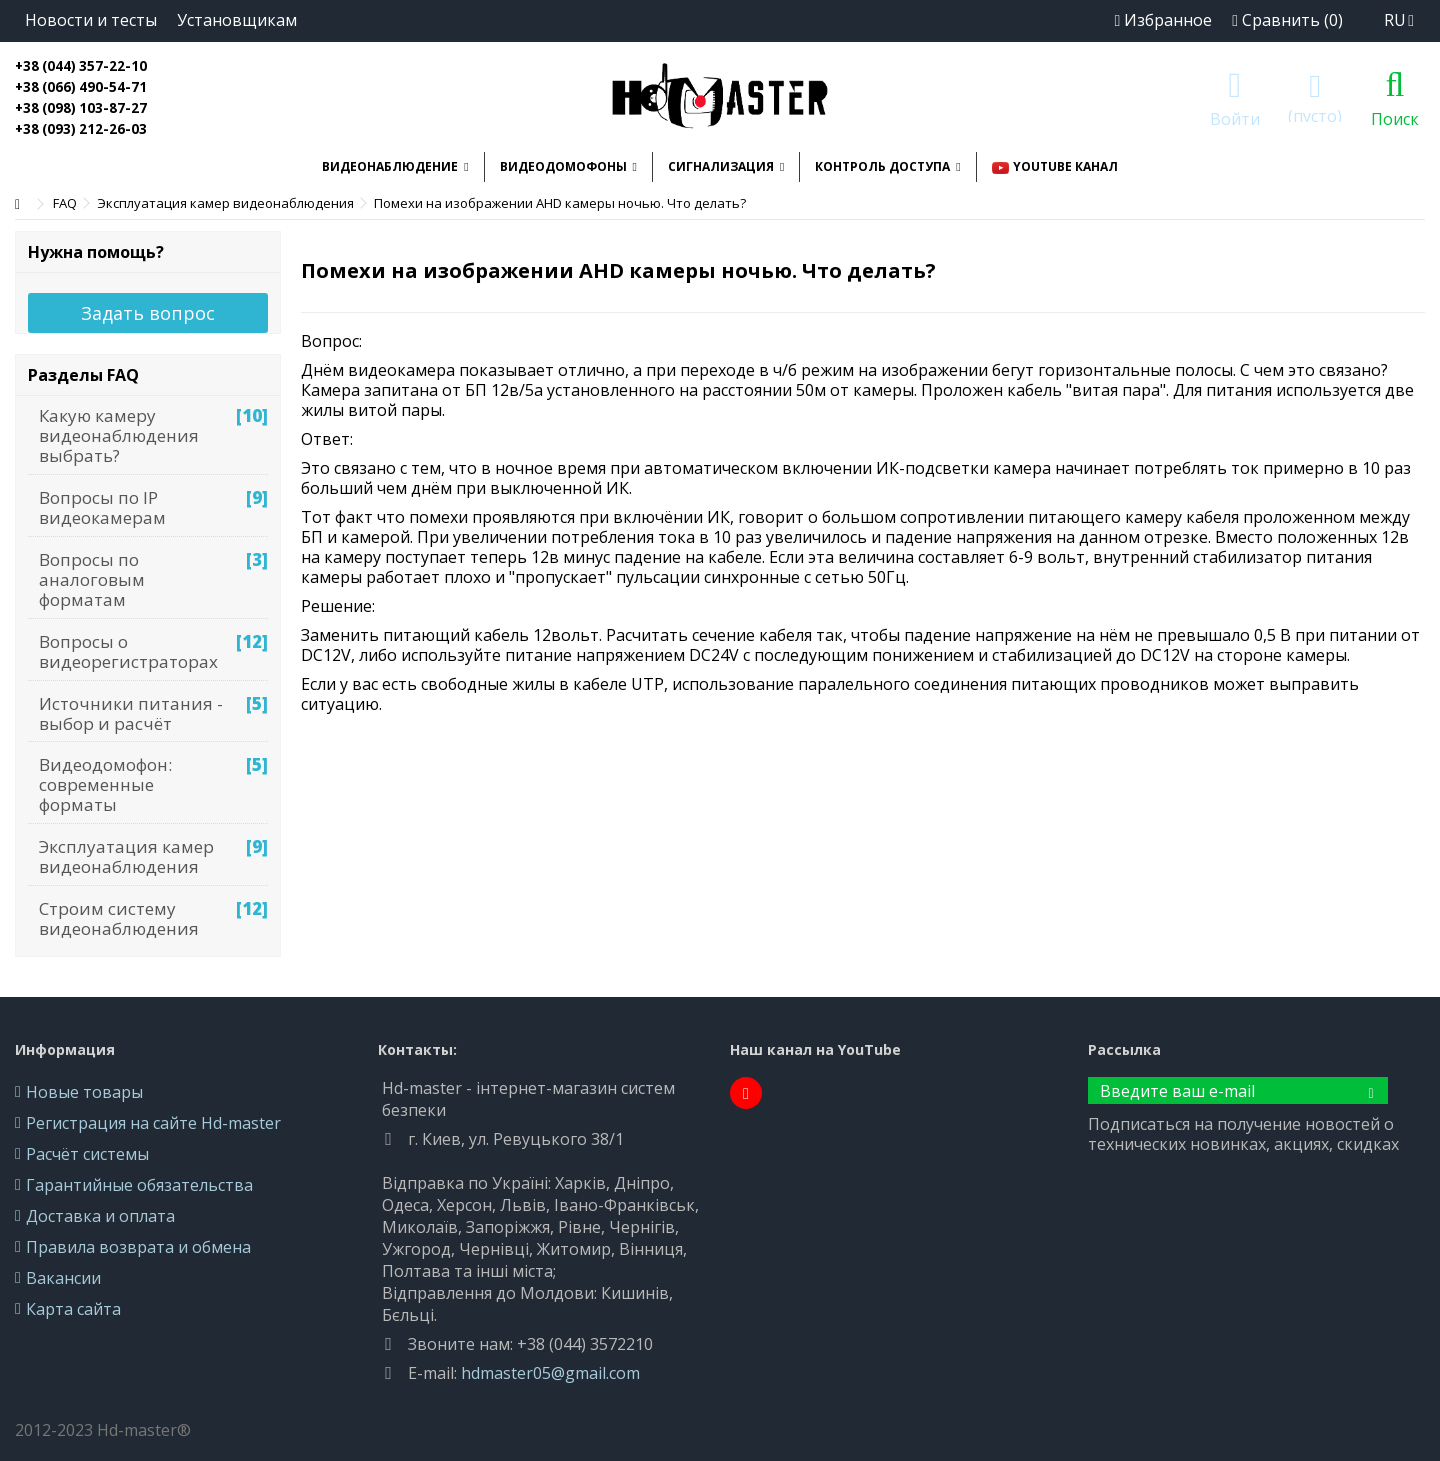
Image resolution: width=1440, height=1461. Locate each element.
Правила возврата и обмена (138, 1247)
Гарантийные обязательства (139, 1185)
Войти (1235, 116)
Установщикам (237, 20)
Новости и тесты (91, 20)
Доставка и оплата (100, 1216)
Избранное (1163, 20)
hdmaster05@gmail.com (550, 1373)
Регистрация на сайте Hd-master (153, 1123)
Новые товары (84, 1092)
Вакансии (63, 1278)
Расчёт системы (87, 1154)
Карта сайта (73, 1309)
